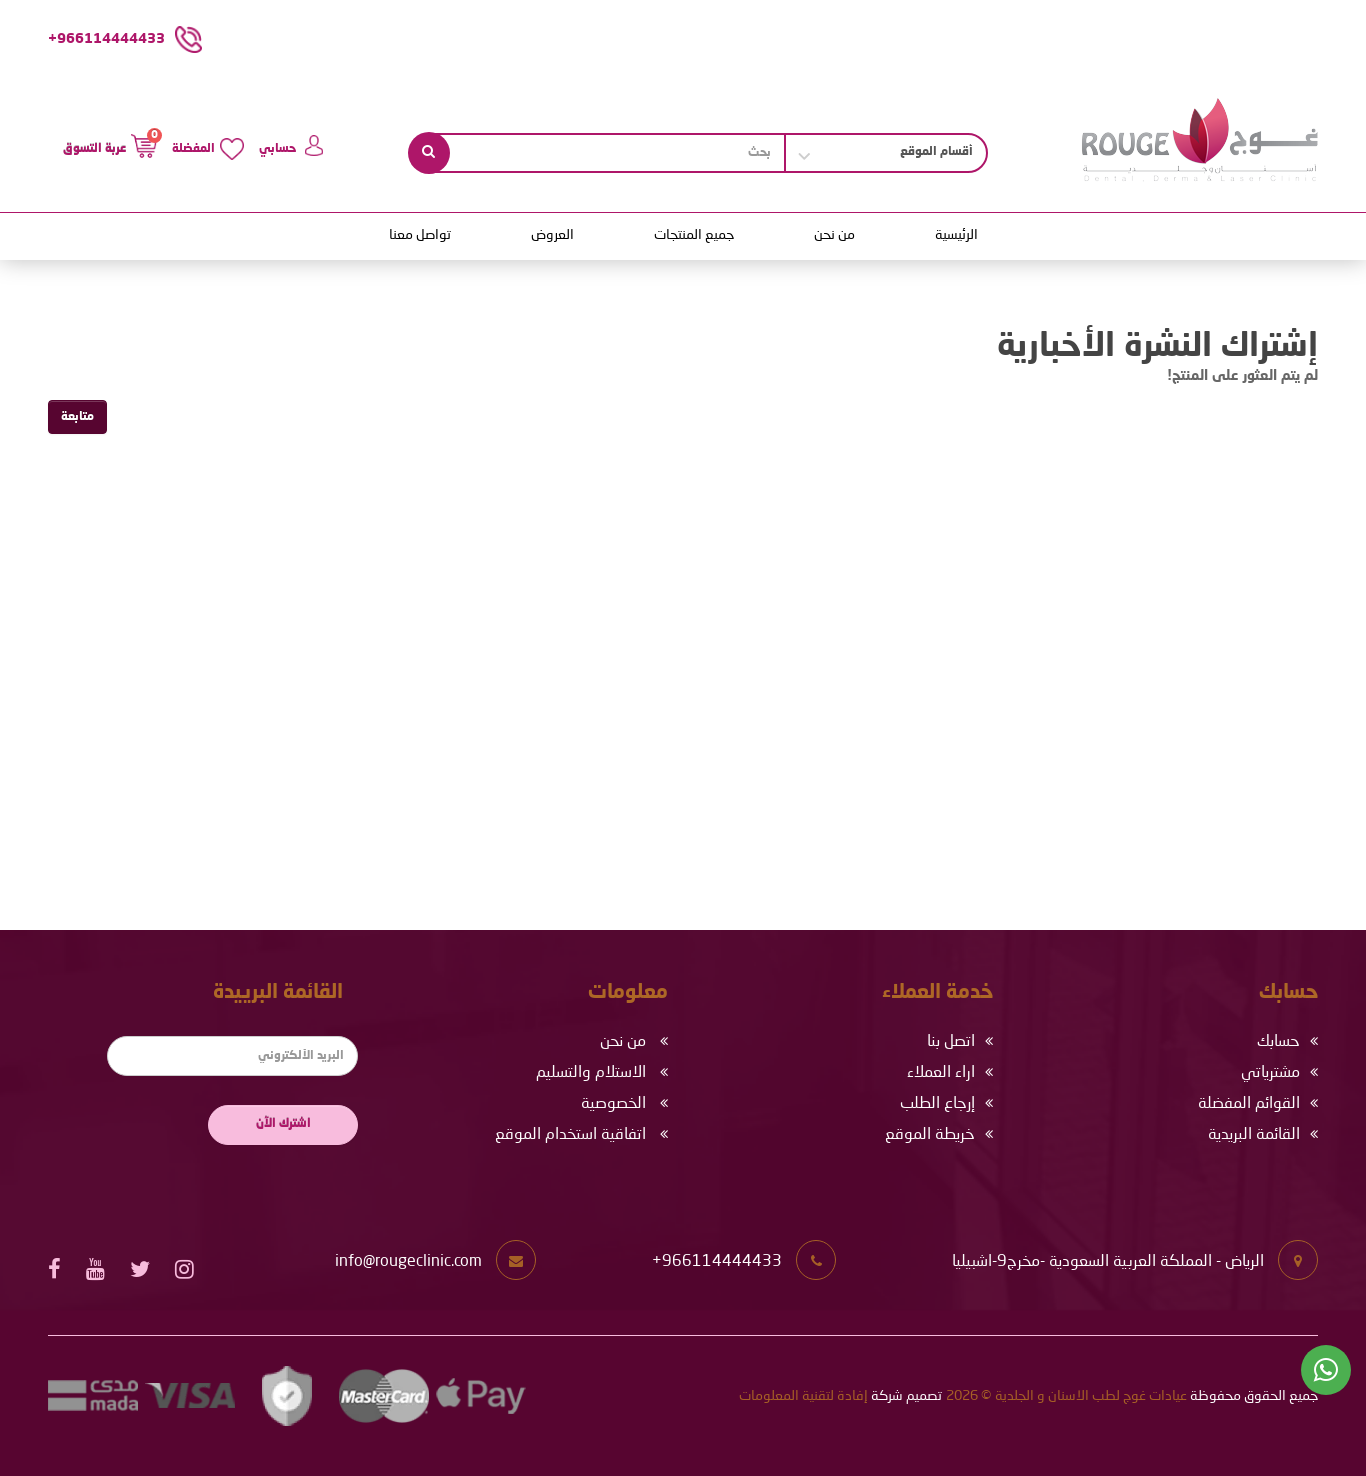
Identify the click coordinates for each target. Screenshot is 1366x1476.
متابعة (77, 417)
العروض (552, 235)
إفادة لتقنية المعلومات (803, 1396)
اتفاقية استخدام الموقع (570, 1135)
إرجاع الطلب (937, 1104)
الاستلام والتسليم (591, 1073)
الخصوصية (613, 1104)
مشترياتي (1270, 1073)
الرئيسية (956, 235)
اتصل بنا (951, 1042)
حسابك (1278, 1042)
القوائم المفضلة (1249, 1104)
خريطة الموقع (930, 1135)
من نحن (834, 235)
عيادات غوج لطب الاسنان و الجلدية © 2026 (1066, 1396)
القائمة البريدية (1254, 1135)
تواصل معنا (420, 235)
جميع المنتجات (694, 235)
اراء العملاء (941, 1073)
